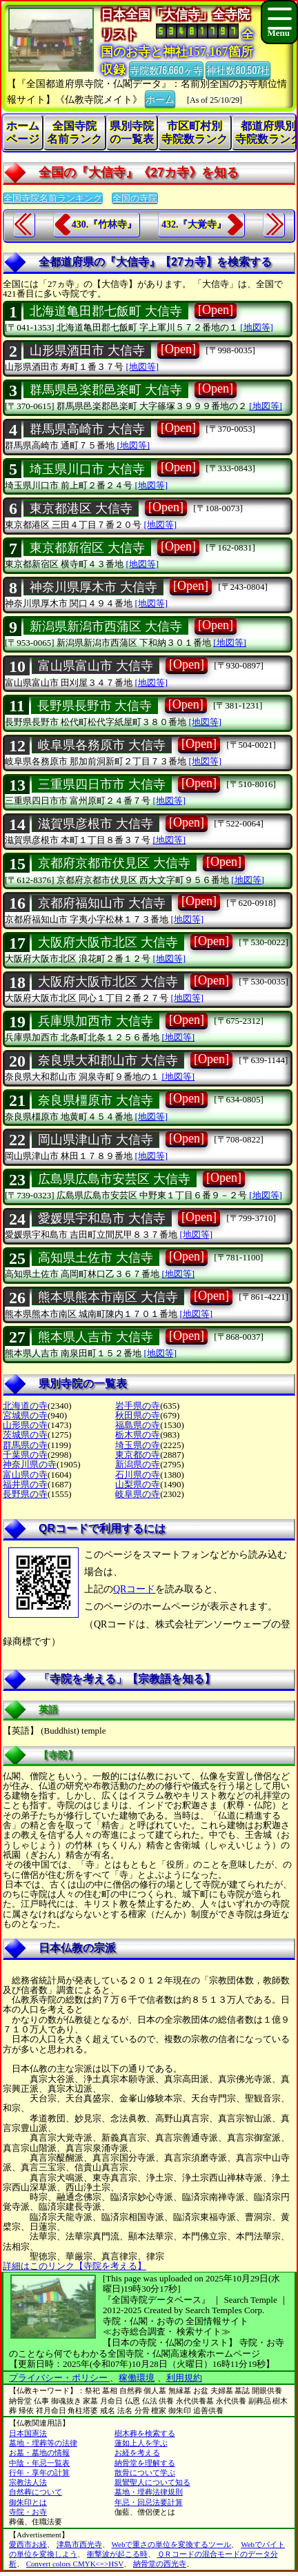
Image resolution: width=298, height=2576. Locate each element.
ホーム (160, 98)
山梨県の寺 (137, 1484)
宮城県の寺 (25, 1415)
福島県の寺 (137, 1425)
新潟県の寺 (137, 1464)
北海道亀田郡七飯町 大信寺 (106, 311)
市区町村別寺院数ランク (194, 132)
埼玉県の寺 (137, 1445)
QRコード (134, 1589)
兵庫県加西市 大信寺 (95, 1021)
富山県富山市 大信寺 (95, 666)
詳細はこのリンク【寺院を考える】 (74, 2266)
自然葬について (35, 2492)
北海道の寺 (25, 1405)
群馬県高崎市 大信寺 (87, 429)
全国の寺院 (134, 198)
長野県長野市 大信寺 (94, 706)
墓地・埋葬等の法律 (43, 2443)
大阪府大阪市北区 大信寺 (108, 942)
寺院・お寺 (28, 2512)
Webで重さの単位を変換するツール (172, 2544)
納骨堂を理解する (145, 2463)
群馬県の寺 (25, 1445)
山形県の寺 (25, 1425)
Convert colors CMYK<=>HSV (74, 2563)
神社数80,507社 (238, 69)
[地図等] (256, 327)
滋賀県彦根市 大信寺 (95, 824)
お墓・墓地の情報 (39, 2452)
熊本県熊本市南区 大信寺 (108, 1297)
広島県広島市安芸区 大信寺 (114, 1179)
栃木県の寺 (137, 1434)
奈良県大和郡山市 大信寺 (108, 1060)
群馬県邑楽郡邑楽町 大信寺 (106, 390)
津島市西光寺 (79, 2544)
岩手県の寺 (137, 1405)
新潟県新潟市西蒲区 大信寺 (106, 626)
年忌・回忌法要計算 (149, 2502)
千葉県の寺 (25, 1454)
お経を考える (137, 2452)
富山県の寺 (25, 1474)
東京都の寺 (137, 1454)
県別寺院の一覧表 (132, 132)
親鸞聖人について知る (152, 2482)
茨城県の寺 (25, 1434)
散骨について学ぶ (145, 2472)
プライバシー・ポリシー (59, 2377)
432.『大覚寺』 (194, 224)
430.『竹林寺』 (104, 224)
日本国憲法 (28, 2433)
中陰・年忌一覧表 (39, 2463)
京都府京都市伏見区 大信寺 (114, 863)
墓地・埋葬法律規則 (149, 2492)
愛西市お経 (28, 2544)
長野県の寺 (25, 1494)
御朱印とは (28, 2502)
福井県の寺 (25, 1484)
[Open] (215, 310)
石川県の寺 (137, 1474)
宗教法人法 (28, 2482)
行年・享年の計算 (39, 2472)
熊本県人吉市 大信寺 (95, 1337)
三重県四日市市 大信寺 (102, 784)
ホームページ (22, 132)
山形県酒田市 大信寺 (87, 350)
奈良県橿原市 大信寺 (95, 1100)
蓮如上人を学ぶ (141, 2443)
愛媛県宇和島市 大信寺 (102, 1218)
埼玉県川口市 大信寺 (87, 469)
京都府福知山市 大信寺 (102, 903)
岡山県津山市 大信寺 (95, 1140)
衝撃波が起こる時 (117, 2554)
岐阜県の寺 (137, 1494)
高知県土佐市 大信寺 (95, 1258)
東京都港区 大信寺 (81, 508)
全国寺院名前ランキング (52, 198)
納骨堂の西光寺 (159, 2563)
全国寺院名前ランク (74, 132)
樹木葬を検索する (145, 2433)
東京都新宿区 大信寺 (87, 548)
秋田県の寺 (137, 1415)
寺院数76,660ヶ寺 (166, 69)
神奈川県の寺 (30, 1464)
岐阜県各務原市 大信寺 (102, 745)
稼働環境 (137, 2377)
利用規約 (184, 2377)
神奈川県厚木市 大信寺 (93, 587)
